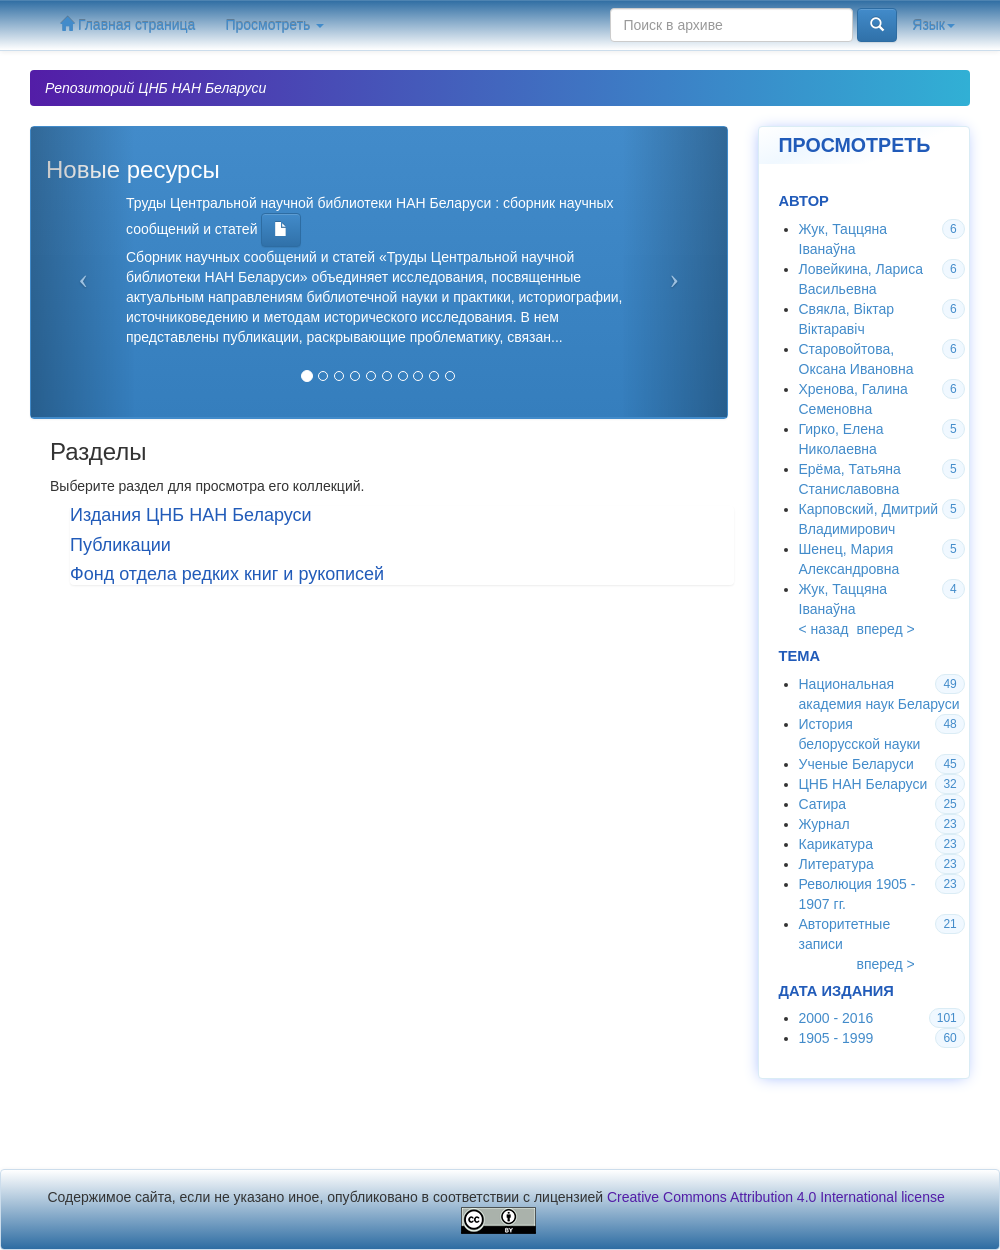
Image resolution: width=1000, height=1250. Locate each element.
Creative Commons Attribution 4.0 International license (776, 1197)
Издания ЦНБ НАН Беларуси (191, 515)
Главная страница (127, 24)
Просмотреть (274, 25)
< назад (824, 629)
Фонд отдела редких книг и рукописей (227, 574)
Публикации (120, 545)
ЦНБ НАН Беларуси (863, 784)
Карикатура (836, 844)
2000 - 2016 (836, 1018)
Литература (836, 864)
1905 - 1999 (836, 1038)
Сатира (823, 804)
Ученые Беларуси (856, 764)
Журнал (824, 824)
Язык (933, 25)
